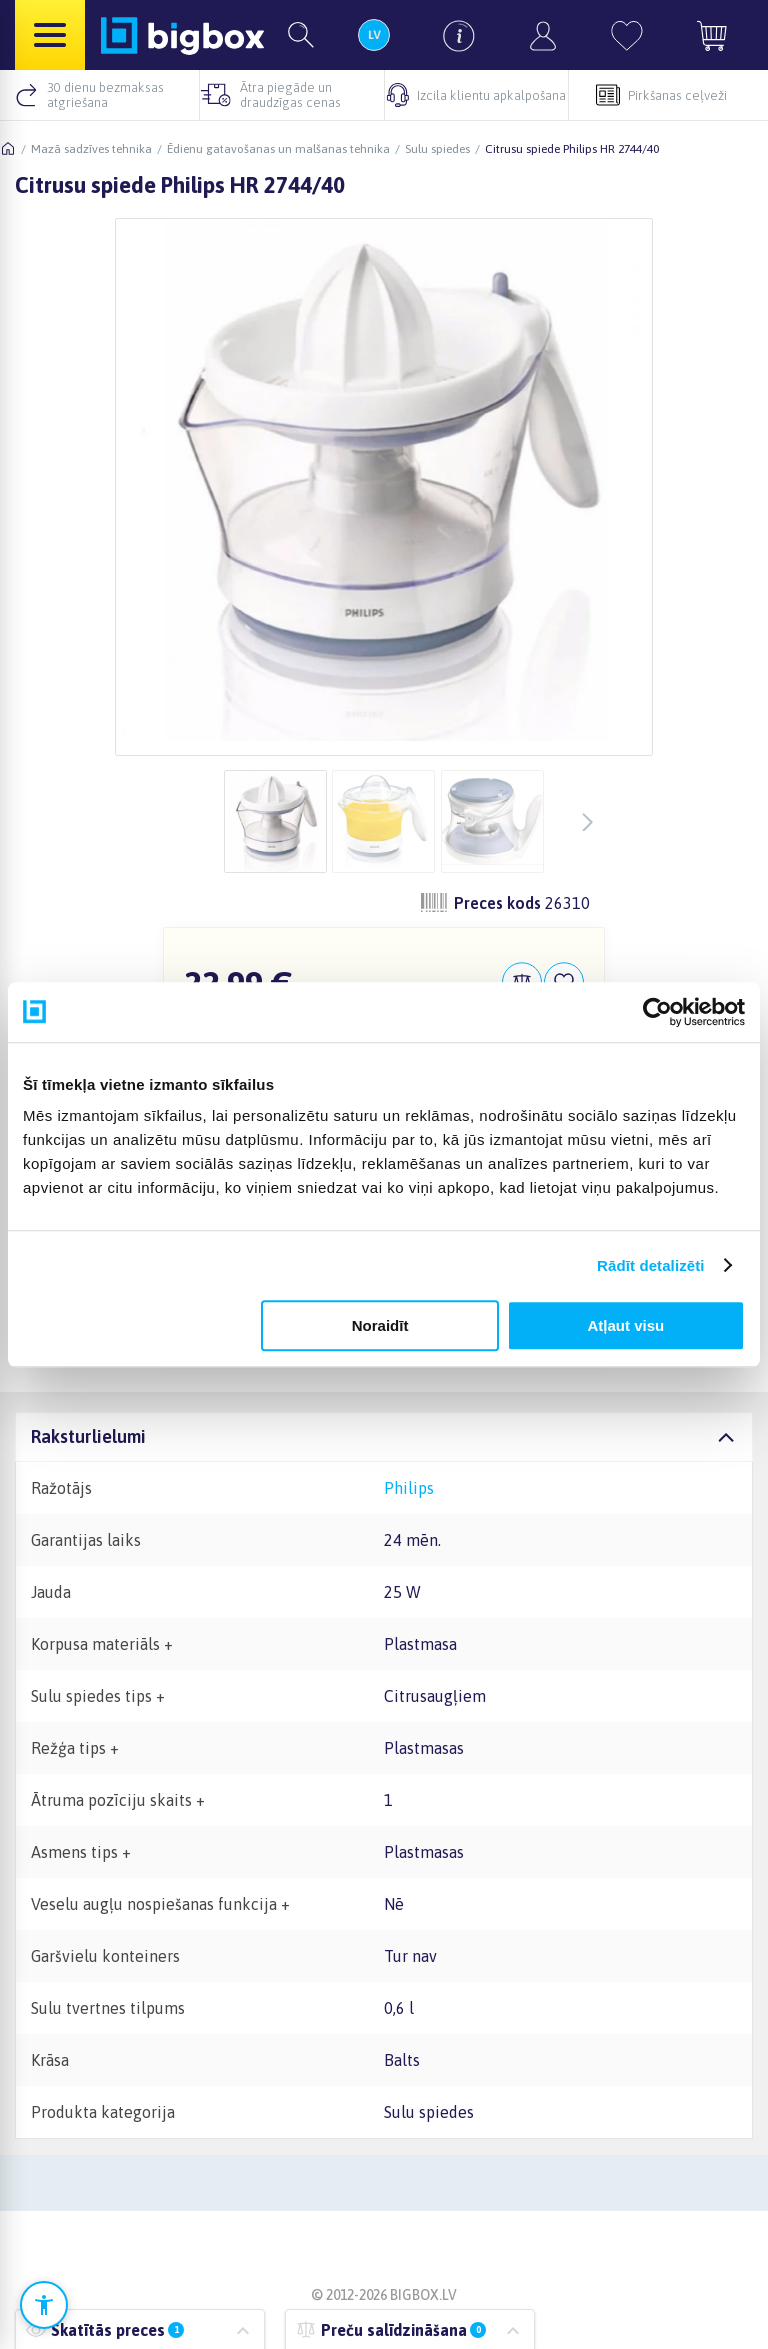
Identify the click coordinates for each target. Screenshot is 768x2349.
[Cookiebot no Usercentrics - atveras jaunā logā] (657, 1012)
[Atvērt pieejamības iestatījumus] (44, 2305)
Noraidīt (380, 1325)
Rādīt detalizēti (650, 1265)
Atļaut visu (626, 1325)
